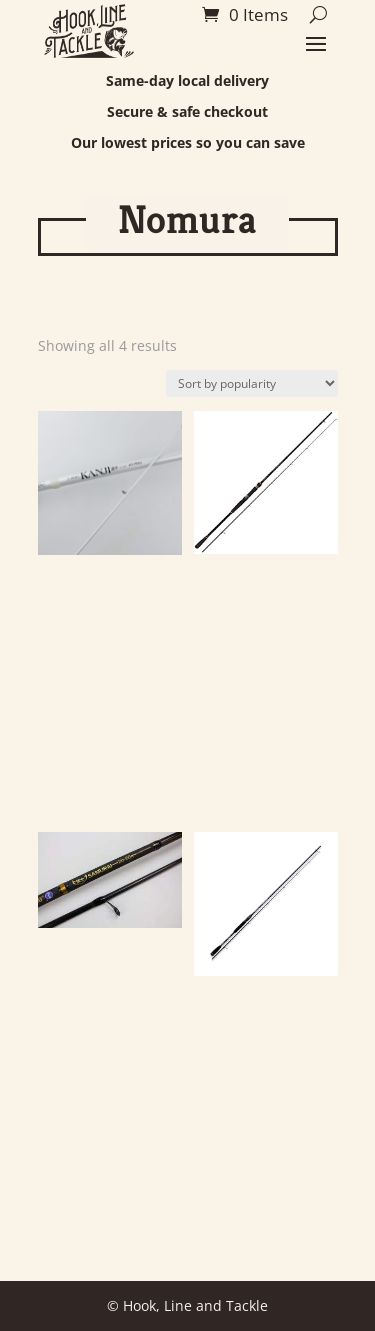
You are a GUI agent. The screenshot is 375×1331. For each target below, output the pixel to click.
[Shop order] (252, 383)
